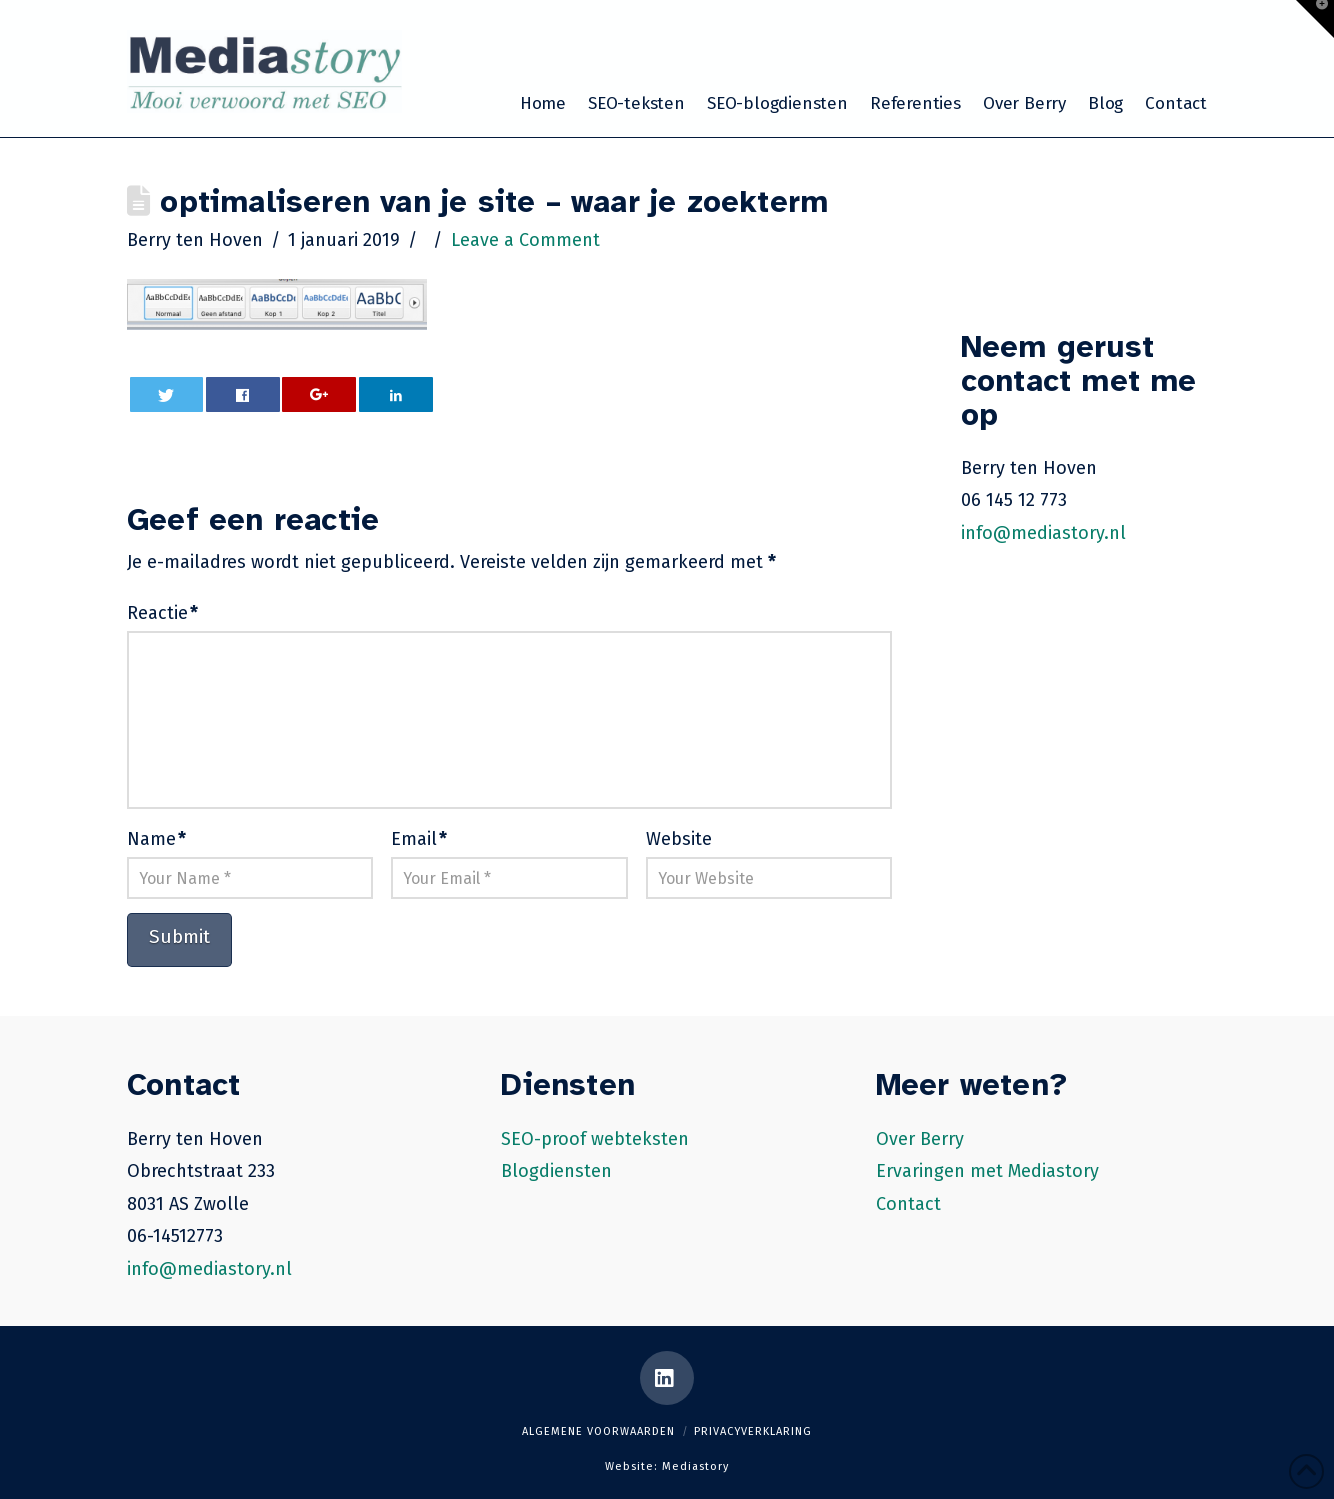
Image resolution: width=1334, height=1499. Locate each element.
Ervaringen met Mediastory (987, 1171)
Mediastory (695, 1466)
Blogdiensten (556, 1171)
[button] (1315, 19)
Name (156, 839)
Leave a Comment (525, 240)
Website (679, 839)
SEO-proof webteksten (595, 1139)
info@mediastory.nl (1043, 533)
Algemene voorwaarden (598, 1431)
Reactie (162, 613)
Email (419, 839)
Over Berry (920, 1139)
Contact (908, 1204)
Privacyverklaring (753, 1431)
